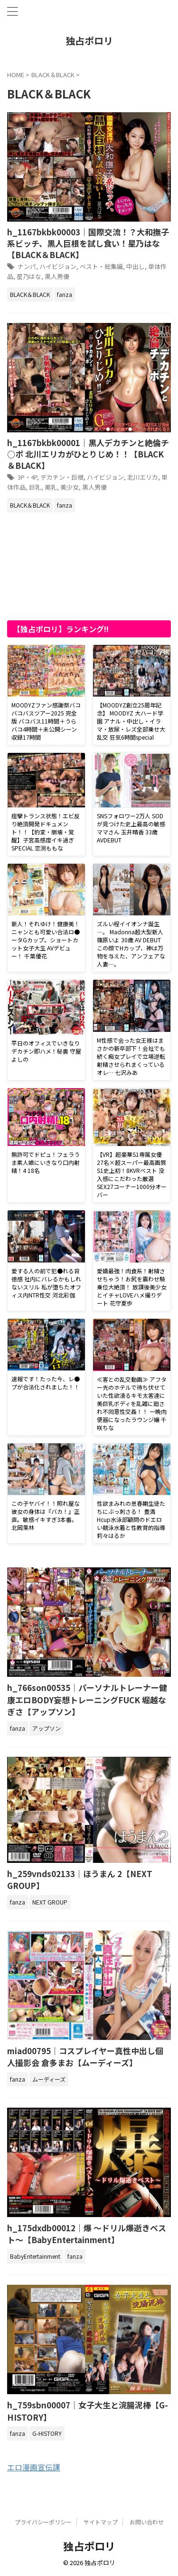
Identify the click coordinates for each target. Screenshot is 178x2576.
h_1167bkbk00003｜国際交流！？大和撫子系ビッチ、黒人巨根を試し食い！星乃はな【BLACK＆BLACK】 (88, 243)
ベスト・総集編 (101, 266)
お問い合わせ (147, 2522)
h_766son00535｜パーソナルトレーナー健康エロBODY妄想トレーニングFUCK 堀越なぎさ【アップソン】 (87, 1699)
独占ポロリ (89, 40)
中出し (135, 266)
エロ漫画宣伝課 (33, 2467)
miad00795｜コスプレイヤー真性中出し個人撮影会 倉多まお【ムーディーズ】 (85, 2057)
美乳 (51, 487)
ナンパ (27, 266)
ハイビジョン (57, 266)
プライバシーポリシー (43, 2522)
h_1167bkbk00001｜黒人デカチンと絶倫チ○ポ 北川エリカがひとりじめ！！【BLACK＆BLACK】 (88, 454)
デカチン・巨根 (62, 477)
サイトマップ (101, 2522)
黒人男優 (57, 276)
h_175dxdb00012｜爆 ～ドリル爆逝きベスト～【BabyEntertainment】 (86, 2234)
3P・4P (27, 477)
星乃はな (29, 276)
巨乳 (35, 487)
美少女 (69, 487)
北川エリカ (142, 477)
